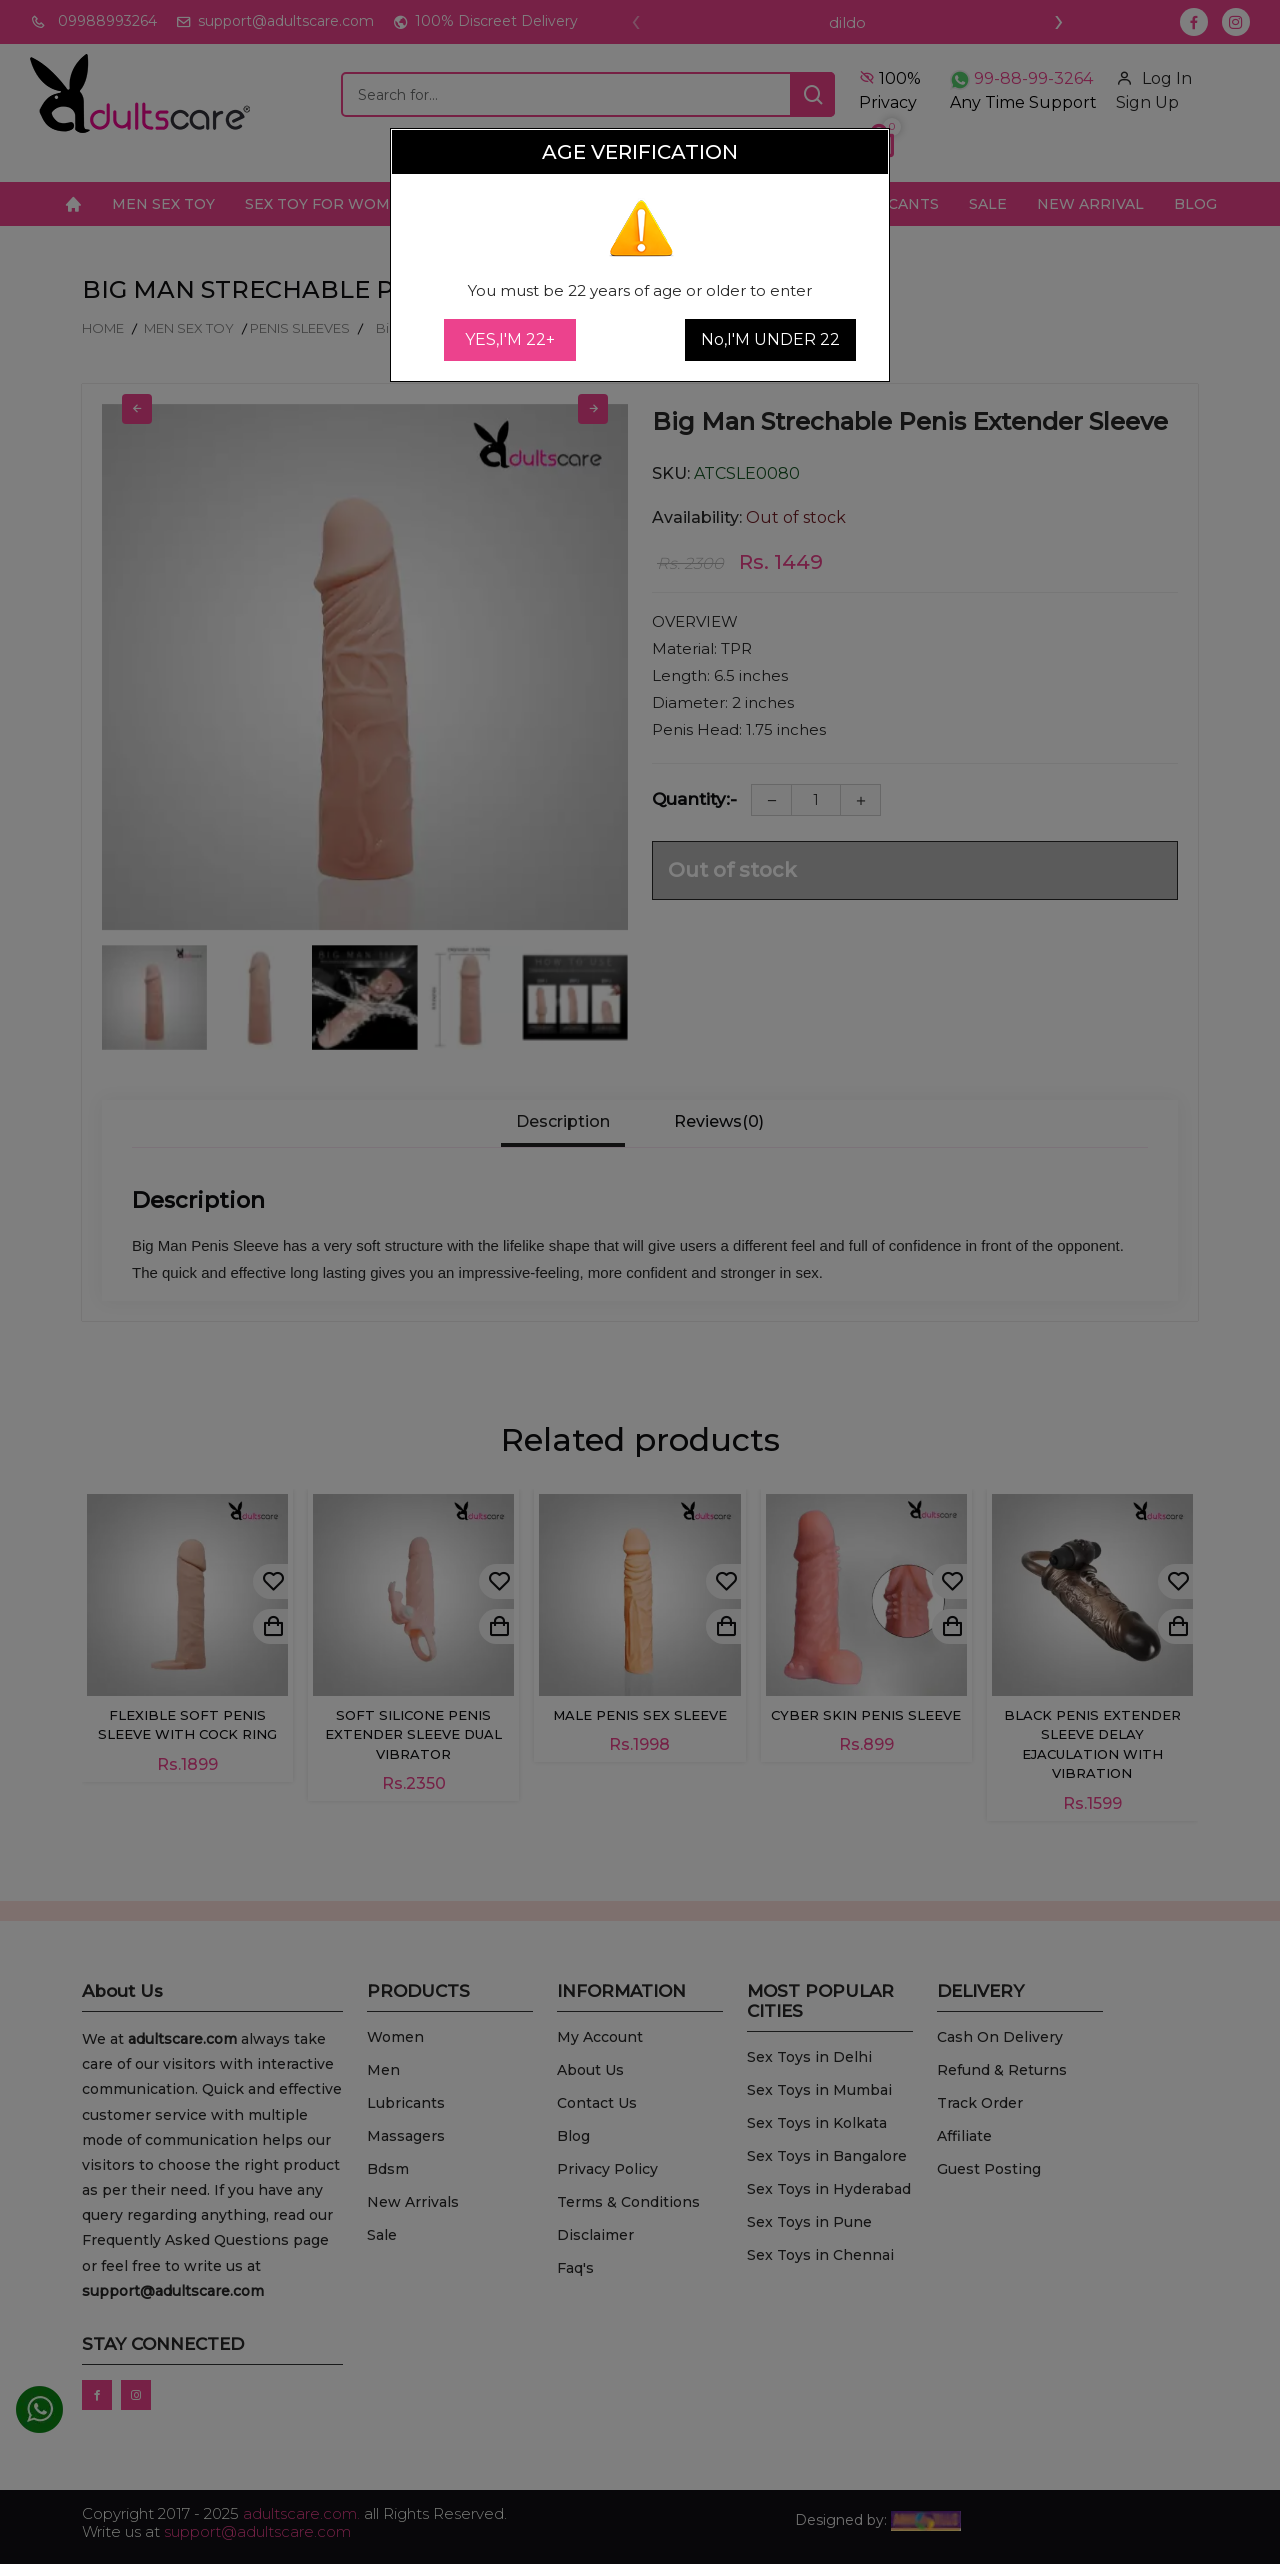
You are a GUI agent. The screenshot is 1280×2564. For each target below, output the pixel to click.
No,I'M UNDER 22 (770, 339)
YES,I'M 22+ (510, 339)
